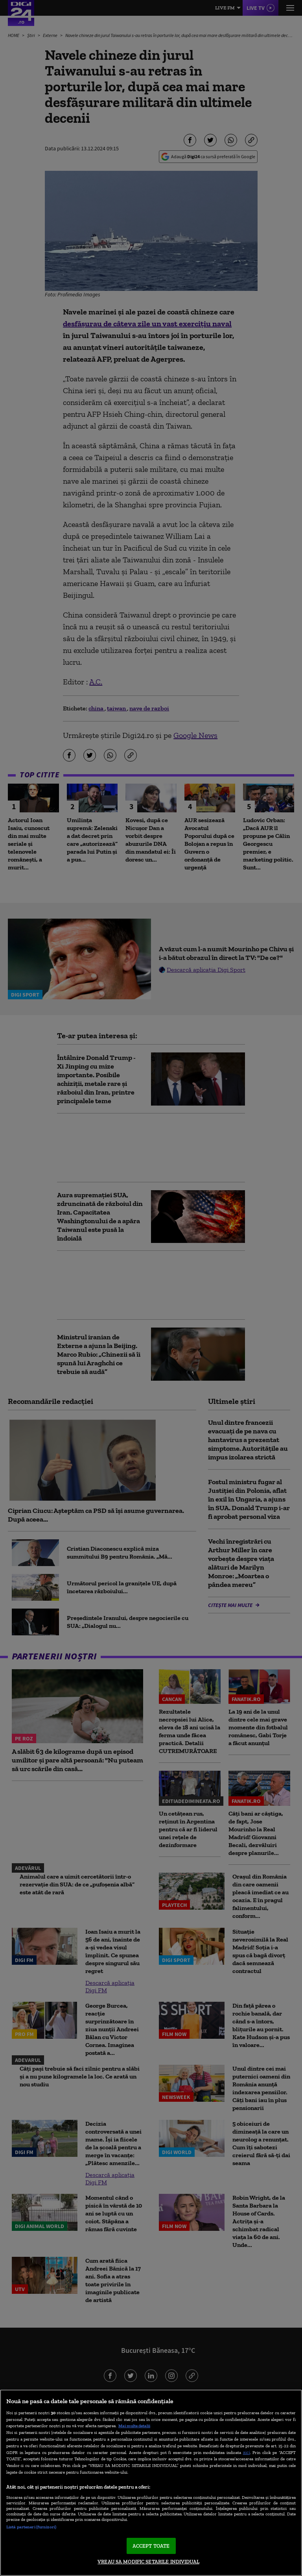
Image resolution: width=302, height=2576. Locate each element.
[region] (151, 2482)
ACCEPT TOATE (151, 2546)
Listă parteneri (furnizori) (31, 2527)
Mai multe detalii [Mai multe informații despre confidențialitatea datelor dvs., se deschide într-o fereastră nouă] (134, 2425)
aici (246, 2452)
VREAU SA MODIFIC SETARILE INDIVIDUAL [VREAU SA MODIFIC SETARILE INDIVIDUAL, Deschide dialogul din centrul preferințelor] (148, 2562)
